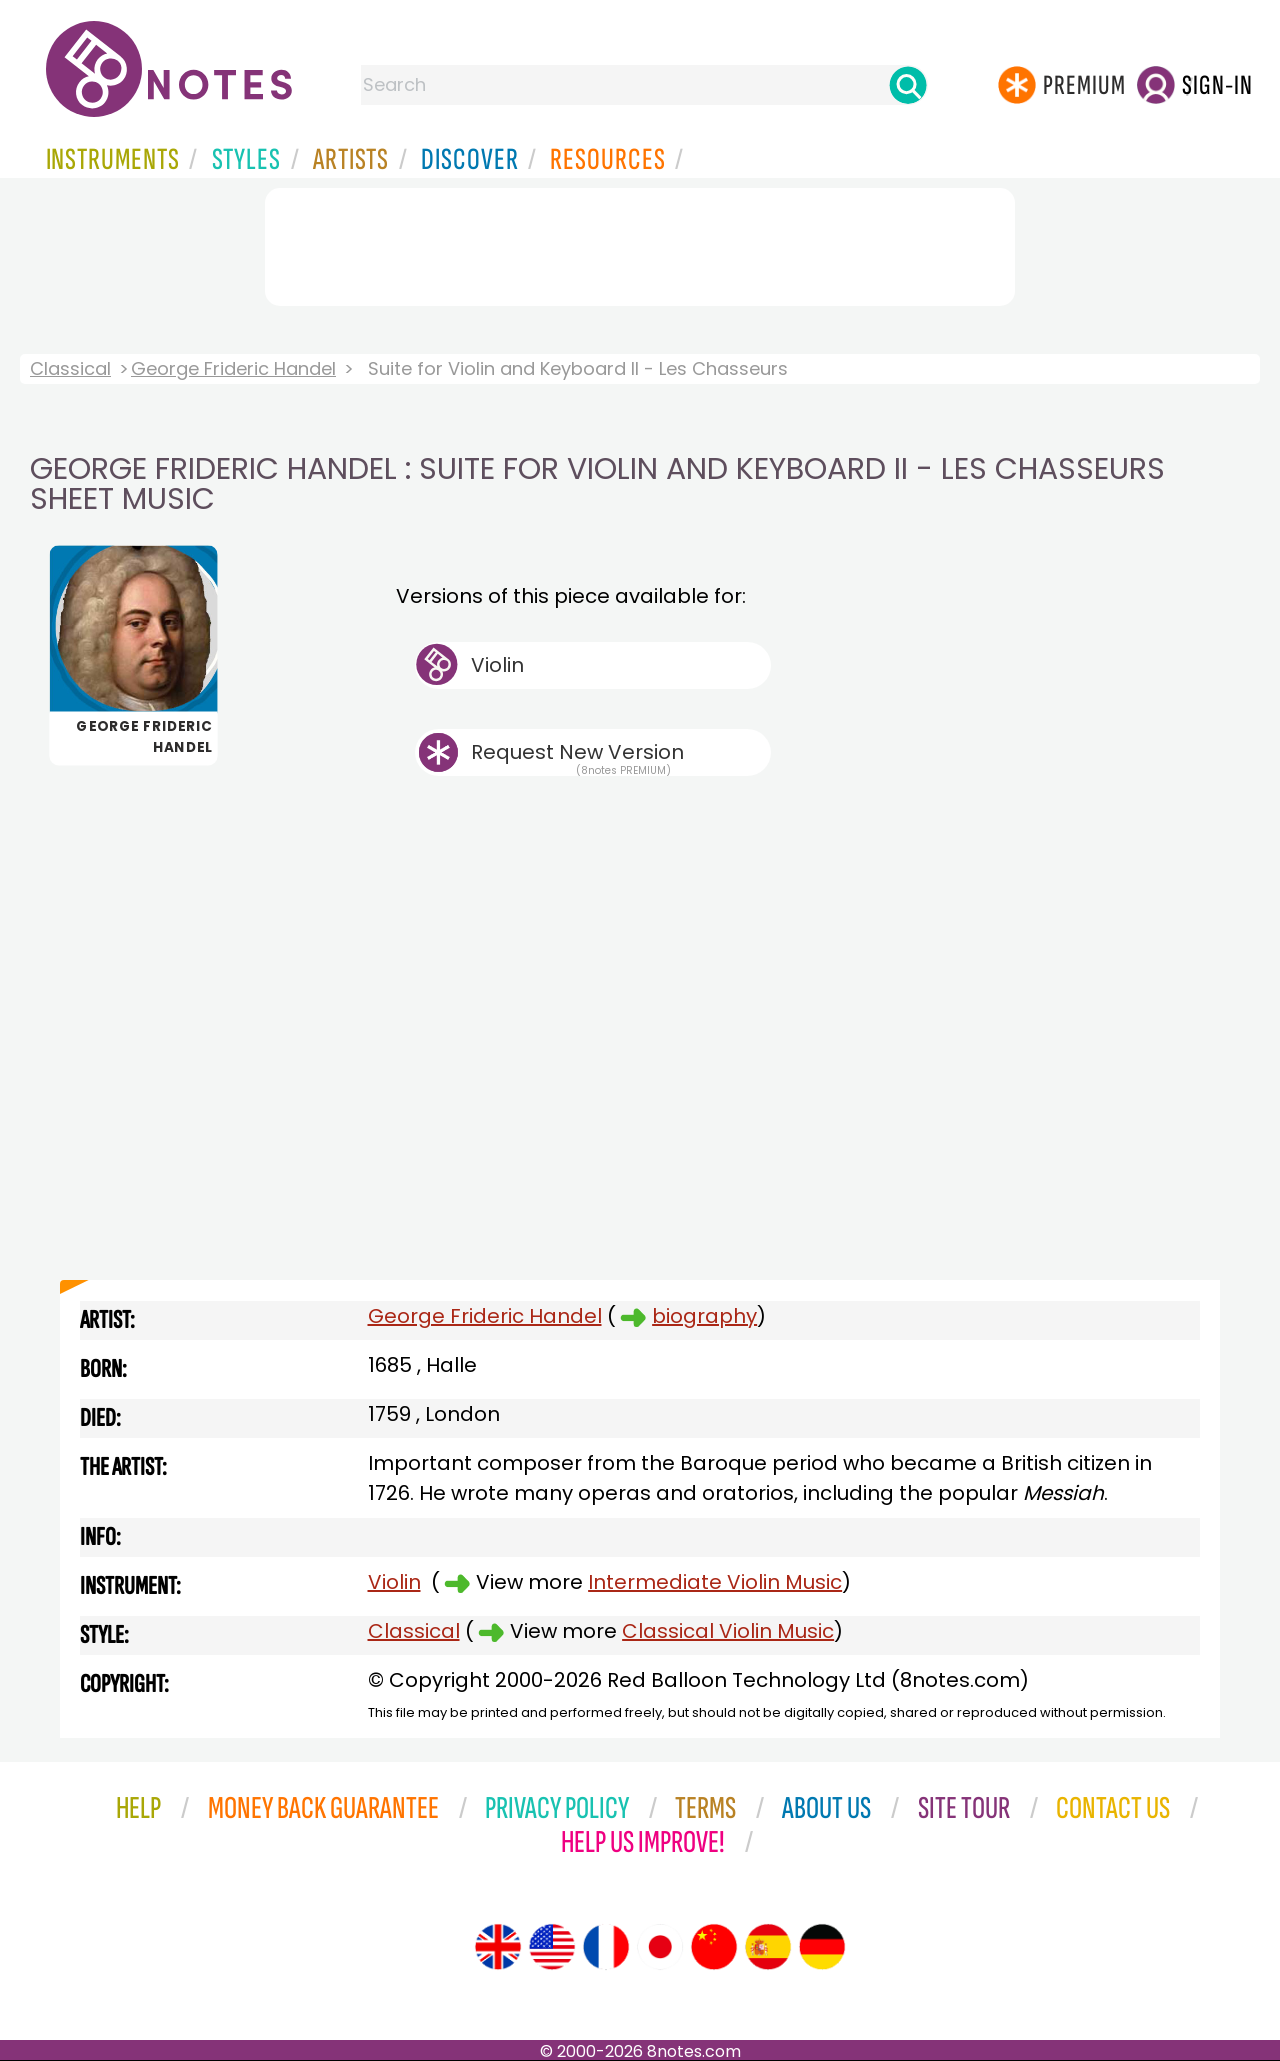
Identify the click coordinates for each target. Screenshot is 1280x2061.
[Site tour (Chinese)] (714, 1947)
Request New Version (577, 752)
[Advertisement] (640, 243)
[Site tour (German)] (822, 1947)
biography (704, 1316)
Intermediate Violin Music (715, 1582)
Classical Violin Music (728, 1631)
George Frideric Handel (233, 368)
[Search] (908, 85)
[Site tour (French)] (606, 1947)
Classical (70, 368)
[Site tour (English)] (498, 1947)
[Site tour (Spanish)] (768, 1947)
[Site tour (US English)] (552, 1947)
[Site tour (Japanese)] (660, 1947)
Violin (497, 665)
